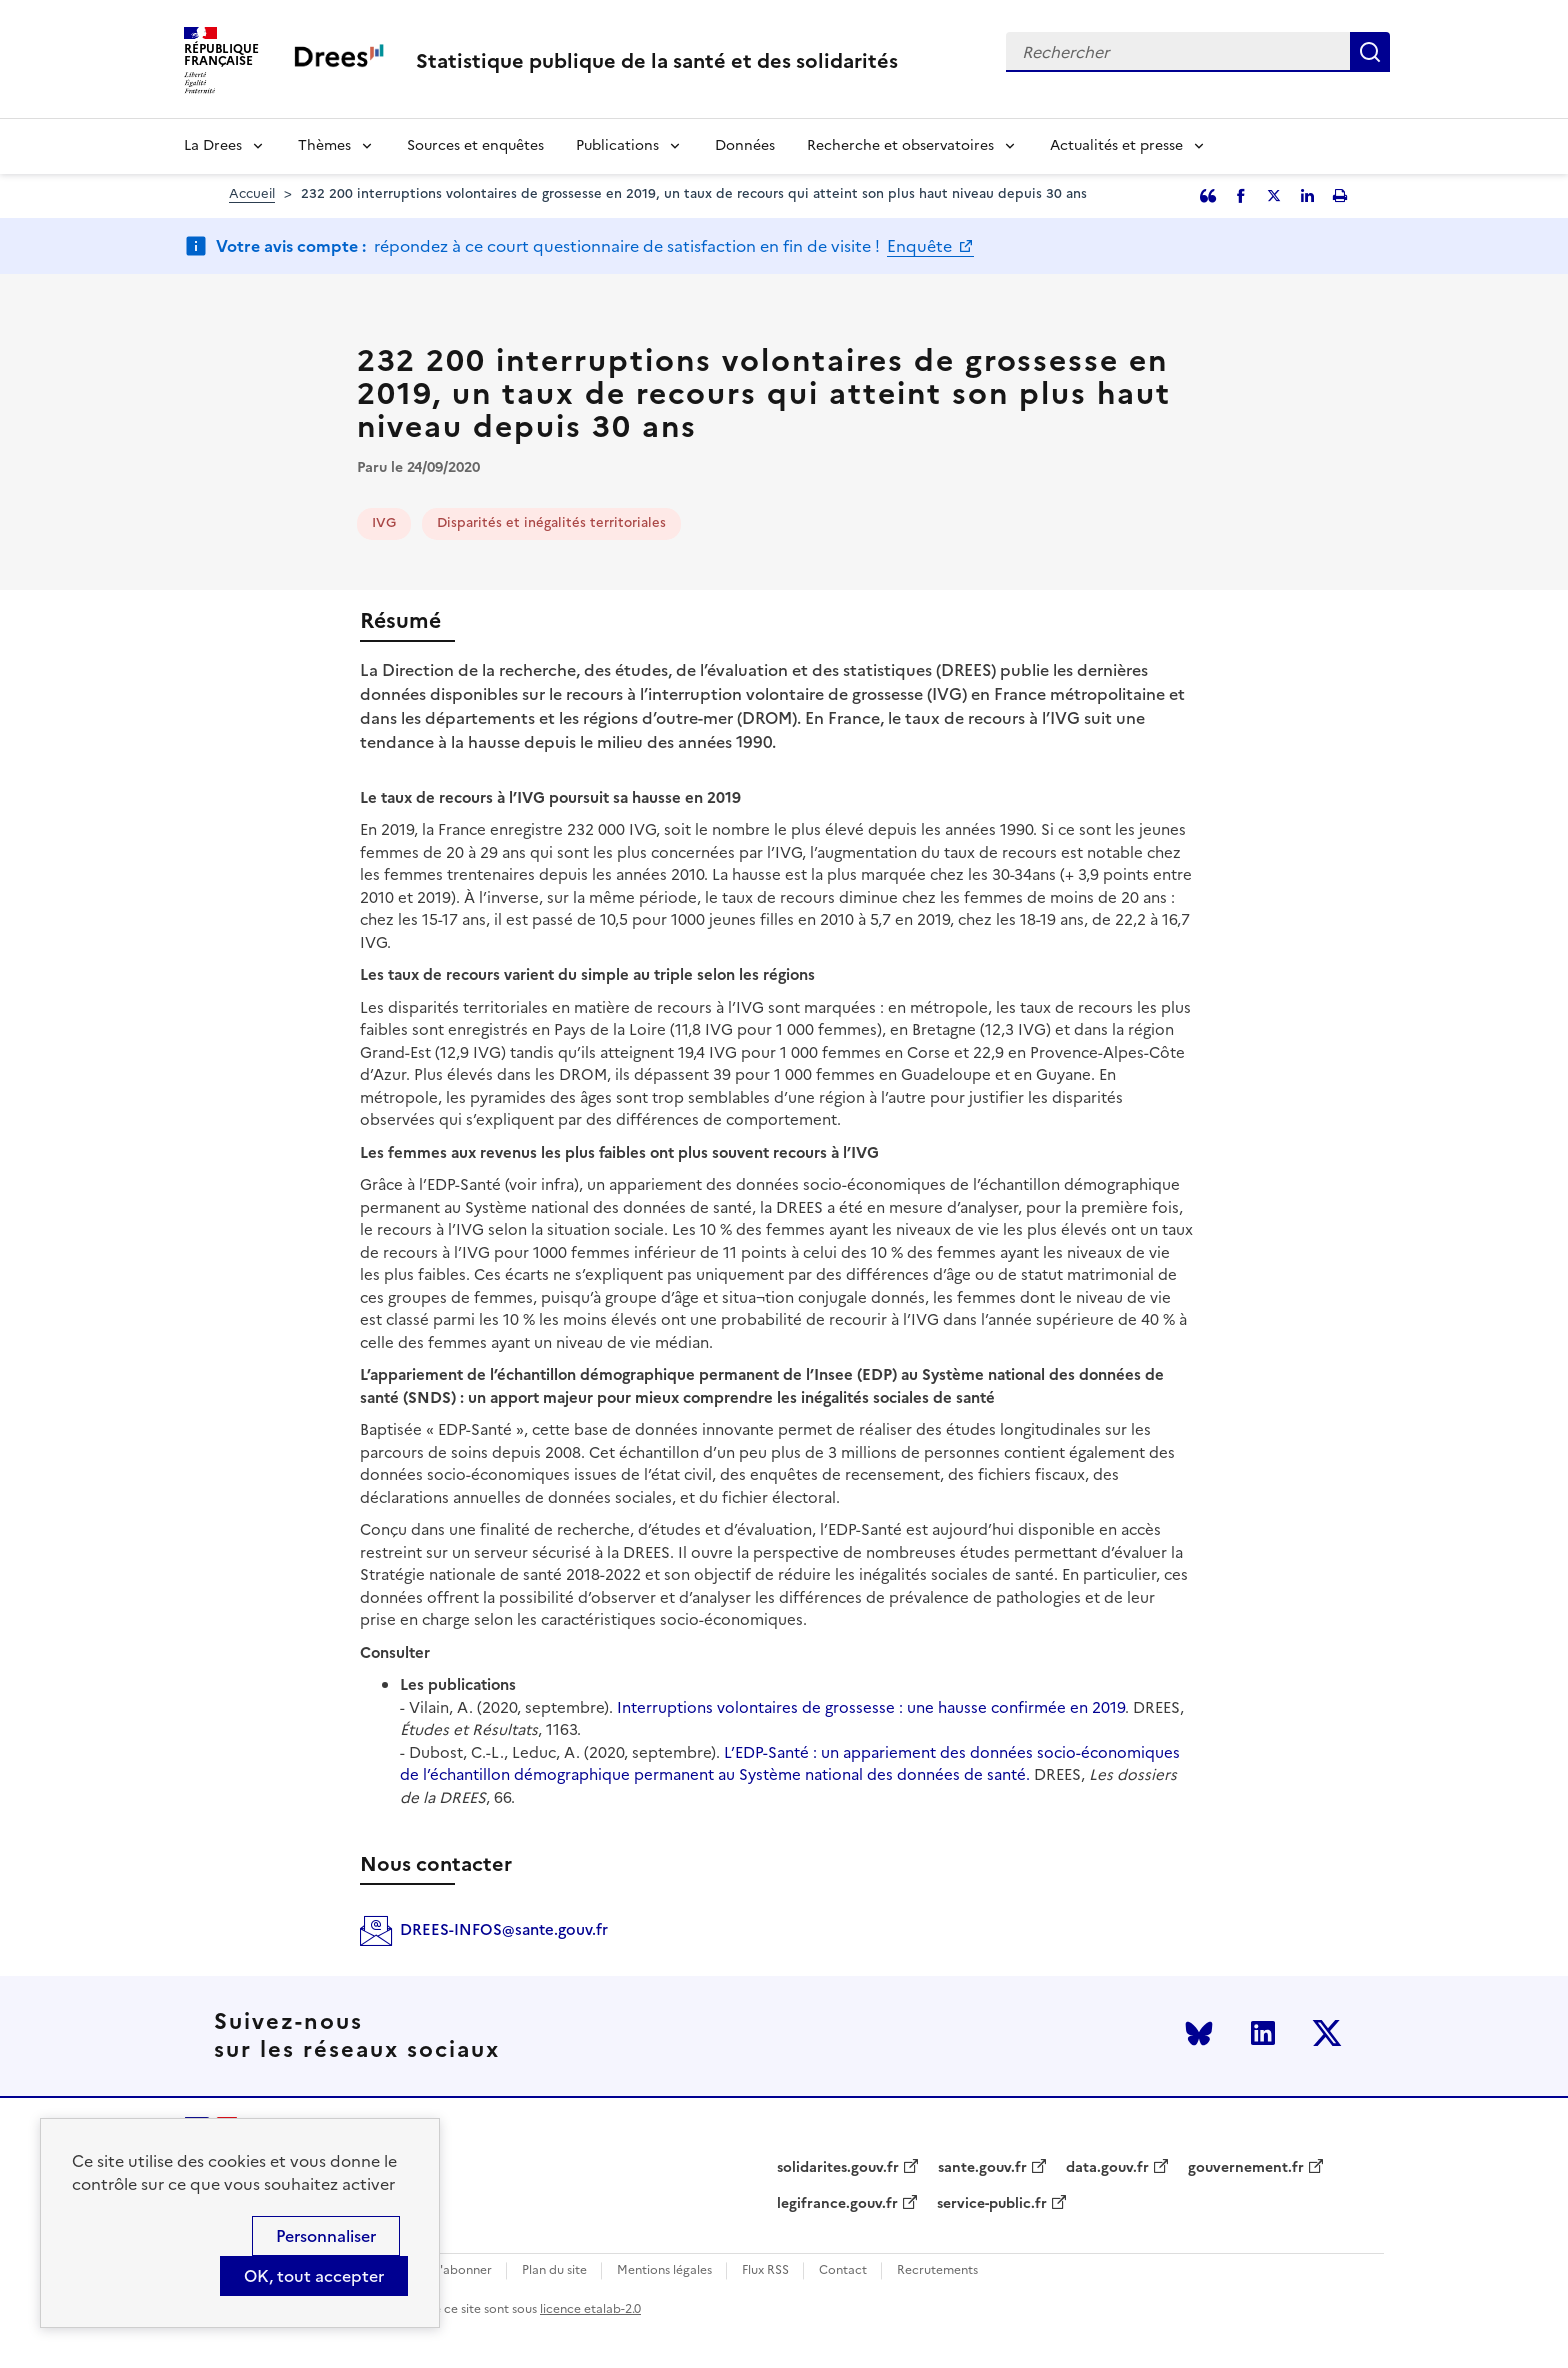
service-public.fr (992, 2204)
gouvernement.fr (1246, 2168)
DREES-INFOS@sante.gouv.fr (504, 1929)
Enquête (921, 246)
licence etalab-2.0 (590, 2309)
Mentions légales (664, 2270)
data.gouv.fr (1107, 2168)
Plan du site (554, 2270)
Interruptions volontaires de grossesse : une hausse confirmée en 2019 (869, 1707)
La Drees (213, 145)
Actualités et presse (1116, 145)
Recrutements (937, 2270)
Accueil (252, 193)
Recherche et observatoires (900, 145)
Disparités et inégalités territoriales (551, 522)
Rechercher (1370, 52)
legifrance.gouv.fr (837, 2204)
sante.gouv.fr (982, 2168)
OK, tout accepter (314, 2276)
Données (745, 145)
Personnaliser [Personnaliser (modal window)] (326, 2236)
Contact (843, 2270)
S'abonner (462, 2270)
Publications (617, 145)
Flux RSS (765, 2270)
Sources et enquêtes (475, 145)
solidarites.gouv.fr (838, 2168)
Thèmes (324, 145)
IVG (384, 522)
